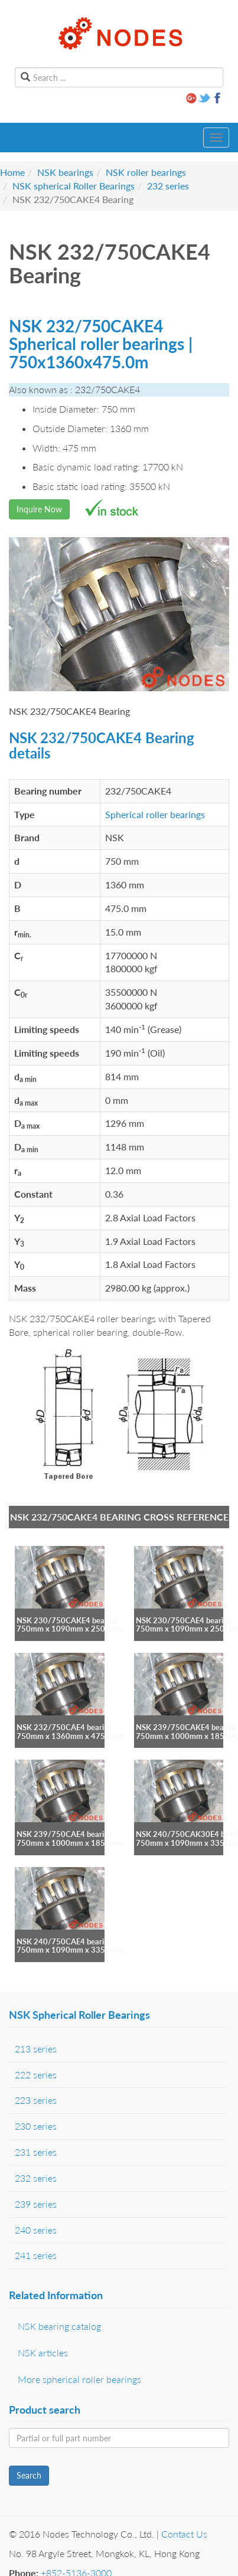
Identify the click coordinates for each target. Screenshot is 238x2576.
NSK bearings (65, 172)
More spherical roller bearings (79, 2379)
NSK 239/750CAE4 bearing (64, 1834)
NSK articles (43, 2352)
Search (29, 2475)
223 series (36, 2100)
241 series (36, 2255)
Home (12, 172)
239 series (36, 2203)
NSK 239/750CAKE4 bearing (186, 1727)
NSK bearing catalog (59, 2326)
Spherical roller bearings (155, 814)
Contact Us (184, 2533)
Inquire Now (39, 509)
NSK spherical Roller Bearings (73, 185)
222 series (36, 2074)
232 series (168, 185)
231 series (36, 2151)
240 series (36, 2229)
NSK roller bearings (146, 172)
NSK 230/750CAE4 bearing (184, 1620)
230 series (36, 2126)
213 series (36, 2048)
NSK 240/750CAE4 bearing (64, 1941)
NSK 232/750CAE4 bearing (64, 1727)
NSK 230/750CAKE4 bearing (67, 1620)
